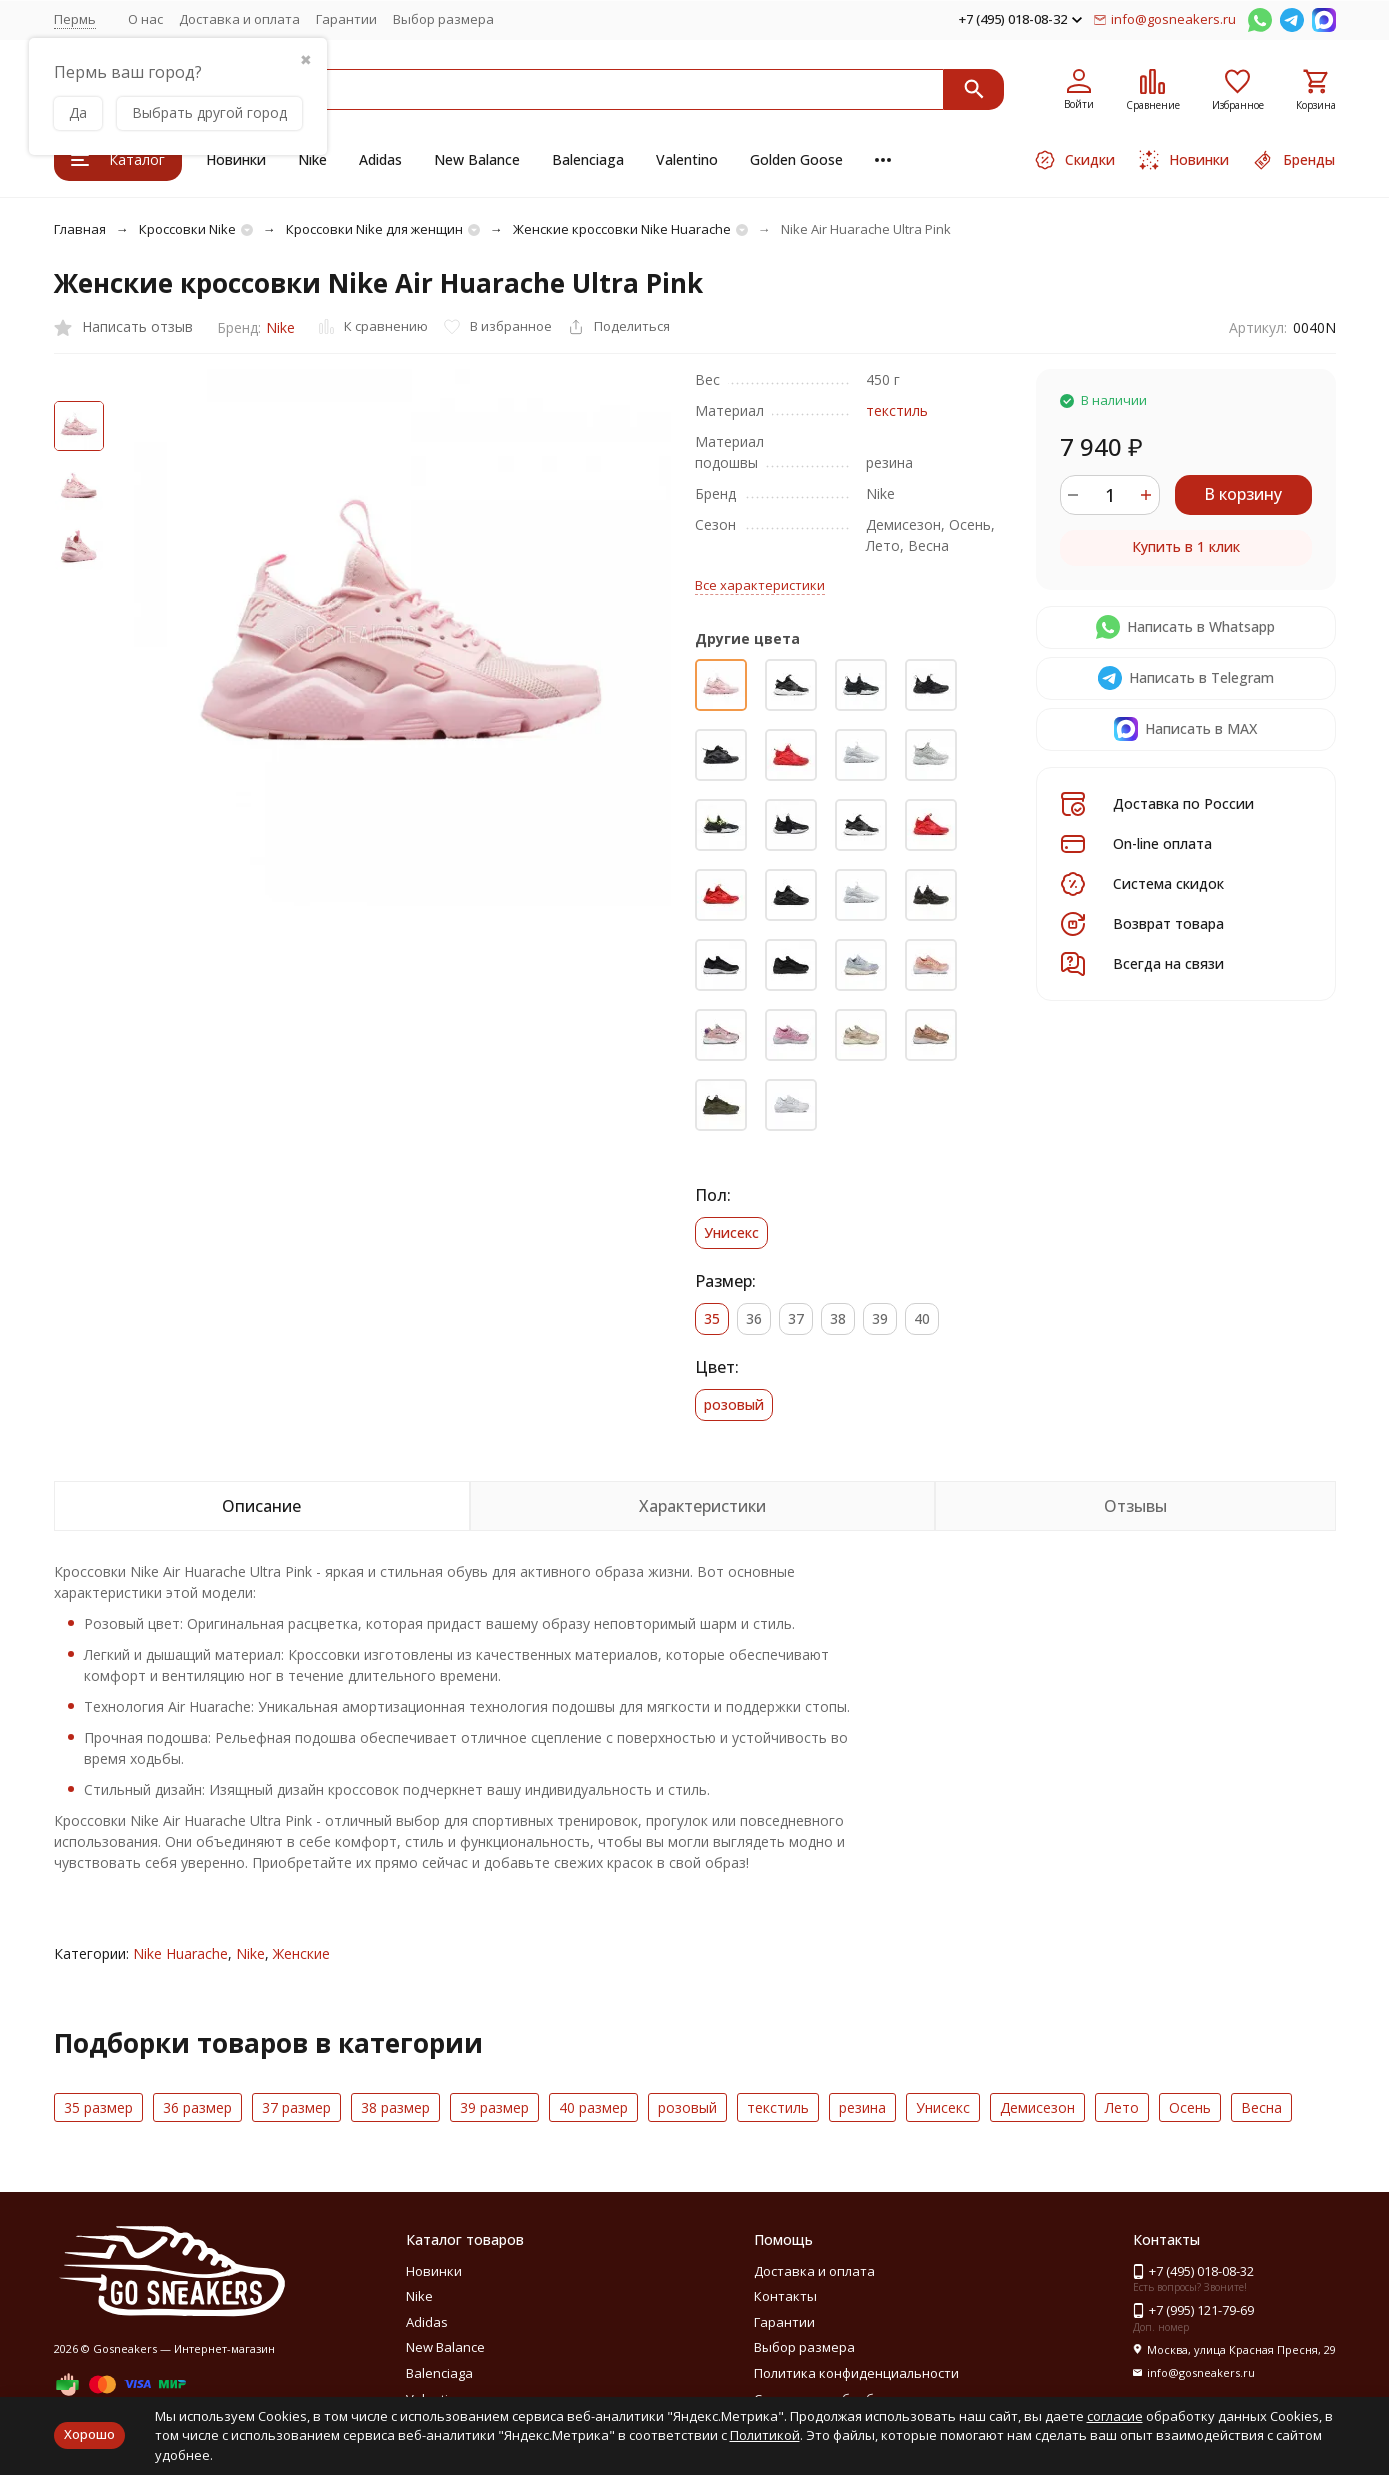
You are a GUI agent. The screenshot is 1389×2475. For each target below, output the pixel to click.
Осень (1190, 2107)
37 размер (296, 2107)
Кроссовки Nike (187, 229)
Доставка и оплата (239, 19)
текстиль (897, 410)
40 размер (593, 2107)
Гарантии (346, 19)
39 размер (494, 2107)
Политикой (765, 2435)
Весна (1261, 2107)
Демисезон (1037, 2107)
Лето (1122, 2107)
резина (862, 2107)
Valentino (687, 159)
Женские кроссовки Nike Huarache (622, 229)
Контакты (785, 2296)
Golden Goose (796, 159)
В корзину (1243, 494)
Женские (301, 1953)
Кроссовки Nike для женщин (374, 229)
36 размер (197, 2107)
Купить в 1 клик (1186, 546)
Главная (80, 229)
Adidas (380, 159)
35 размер (98, 2107)
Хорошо (89, 2434)
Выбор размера (443, 19)
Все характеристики (760, 585)
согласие (1115, 2416)
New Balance (477, 159)
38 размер (395, 2107)
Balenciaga (588, 159)
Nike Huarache (180, 1953)
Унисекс (943, 2107)
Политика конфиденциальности (856, 2373)
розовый (687, 2107)
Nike (312, 159)
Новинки (236, 159)
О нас (145, 19)
